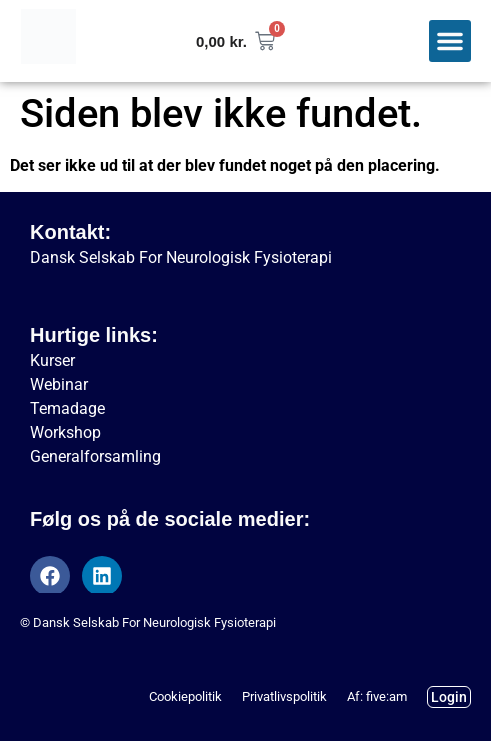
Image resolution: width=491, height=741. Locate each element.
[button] (450, 41)
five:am (386, 696)
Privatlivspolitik (284, 696)
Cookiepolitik (185, 696)
